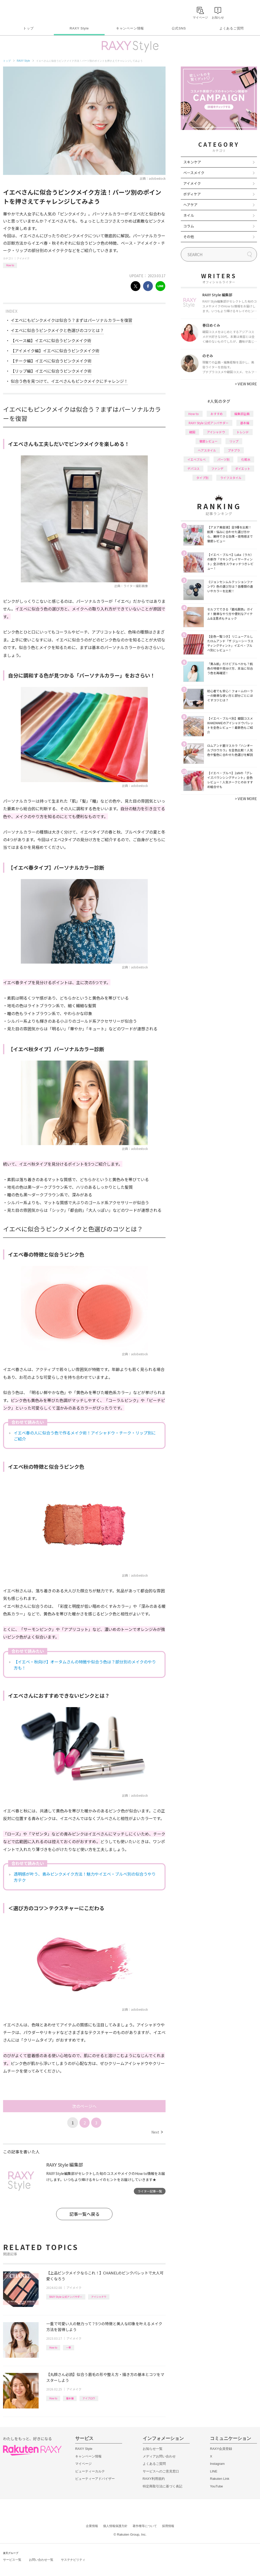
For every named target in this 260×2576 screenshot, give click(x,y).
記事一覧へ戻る (84, 2214)
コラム (188, 225)
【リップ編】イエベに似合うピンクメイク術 (51, 371)
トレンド (243, 432)
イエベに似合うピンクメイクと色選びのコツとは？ (57, 330)
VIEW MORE (246, 383)
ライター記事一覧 (150, 2191)
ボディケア (192, 193)
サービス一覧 (12, 2560)
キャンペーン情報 (130, 28)
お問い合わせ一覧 (41, 2560)
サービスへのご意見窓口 (161, 2471)
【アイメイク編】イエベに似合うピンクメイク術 (55, 351)
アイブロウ (89, 2398)
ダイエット (242, 468)
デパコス (193, 468)
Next (157, 2132)
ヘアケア (190, 204)
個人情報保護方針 (115, 2526)
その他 (188, 236)
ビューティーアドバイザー (95, 2479)
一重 (68, 2347)
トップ (28, 28)
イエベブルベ (196, 459)
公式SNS (179, 28)
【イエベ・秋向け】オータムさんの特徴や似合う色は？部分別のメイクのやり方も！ (85, 1665)
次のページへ (84, 2106)
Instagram (217, 2464)
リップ (233, 441)
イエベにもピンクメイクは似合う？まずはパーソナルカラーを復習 (71, 320)
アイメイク (23, 258)
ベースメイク (193, 172)
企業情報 (92, 2526)
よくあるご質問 (231, 28)
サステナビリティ (73, 2560)
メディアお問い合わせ (159, 2456)
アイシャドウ (98, 2297)
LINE (213, 2471)
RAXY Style (79, 28)
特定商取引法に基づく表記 (162, 2486)
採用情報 (168, 2526)
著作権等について (145, 2526)
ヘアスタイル (207, 450)
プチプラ (234, 450)
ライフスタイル (230, 477)
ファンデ (217, 468)
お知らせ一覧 (152, 2449)
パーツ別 (223, 459)
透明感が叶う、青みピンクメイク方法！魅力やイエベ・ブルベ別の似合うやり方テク (85, 1877)
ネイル (188, 215)
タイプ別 (202, 477)
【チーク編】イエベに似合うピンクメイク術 (51, 361)
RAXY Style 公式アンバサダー (65, 2297)
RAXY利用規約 (154, 2479)
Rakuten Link (219, 2479)
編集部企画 (242, 413)
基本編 (70, 2398)
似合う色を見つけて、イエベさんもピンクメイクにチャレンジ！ (69, 381)
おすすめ (216, 413)
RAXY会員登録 (221, 2449)
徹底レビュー (208, 441)
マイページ (83, 2464)
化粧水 (245, 459)
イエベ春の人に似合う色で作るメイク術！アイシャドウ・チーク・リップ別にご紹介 (85, 1436)
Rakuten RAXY (25, 12)
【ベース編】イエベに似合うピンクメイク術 (51, 340)
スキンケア (192, 161)
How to (10, 265)
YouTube (216, 2486)
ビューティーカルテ (90, 2471)
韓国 (192, 432)
